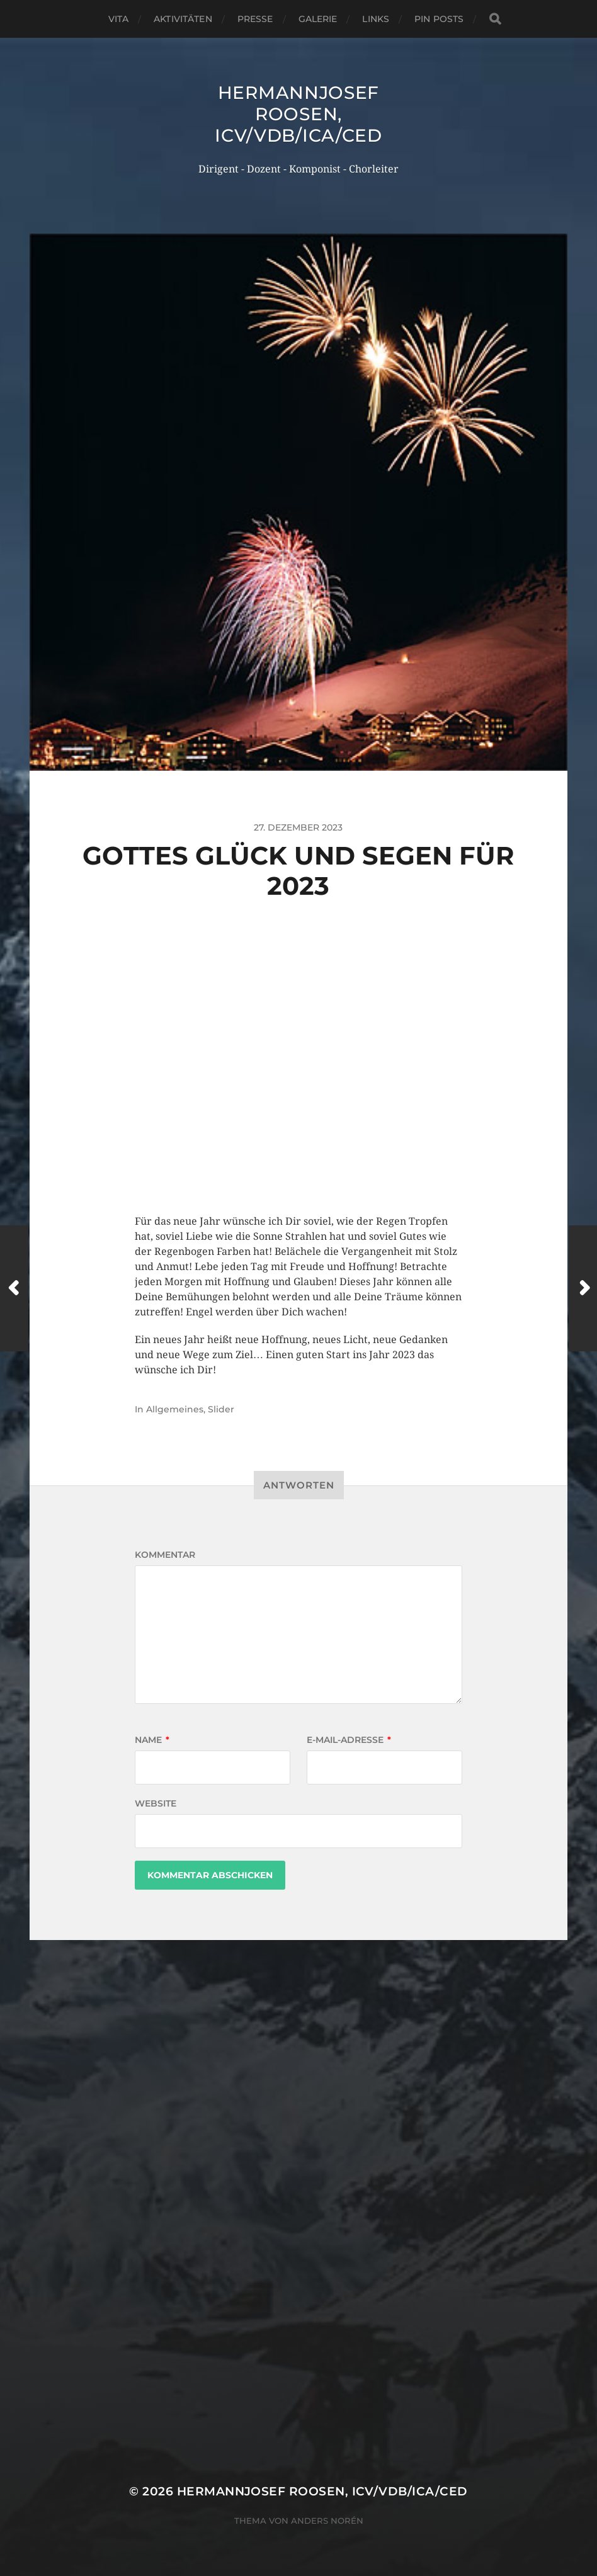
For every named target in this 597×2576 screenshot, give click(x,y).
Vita (118, 19)
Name (152, 1739)
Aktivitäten (183, 19)
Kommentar (165, 1554)
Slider (221, 1409)
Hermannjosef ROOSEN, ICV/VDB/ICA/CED (298, 114)
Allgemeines (174, 1409)
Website (155, 1803)
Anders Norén (327, 2521)
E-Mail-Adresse (349, 1739)
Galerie (318, 19)
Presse (255, 19)
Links (375, 19)
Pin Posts (438, 19)
